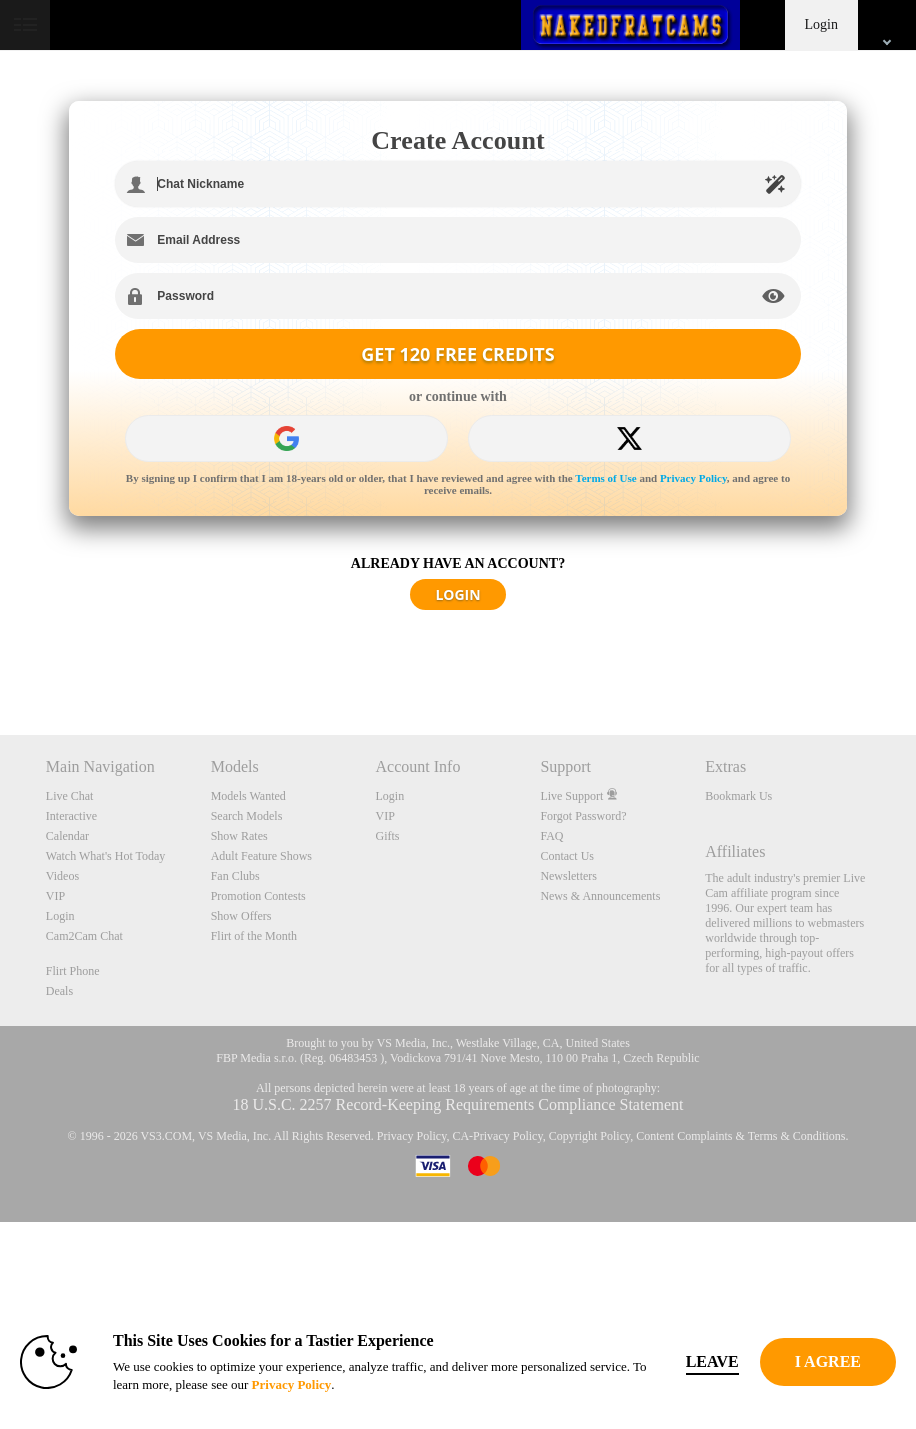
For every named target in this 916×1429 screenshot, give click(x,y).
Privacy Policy (693, 478)
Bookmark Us (738, 796)
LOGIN (457, 594)
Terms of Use (605, 478)
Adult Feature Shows (261, 856)
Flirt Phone (73, 971)
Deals (59, 991)
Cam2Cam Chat (84, 936)
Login (821, 24)
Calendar (67, 836)
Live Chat (70, 796)
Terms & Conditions (797, 1136)
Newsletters (568, 876)
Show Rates (239, 836)
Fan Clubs (235, 876)
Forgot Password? (583, 816)
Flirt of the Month (254, 936)
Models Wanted (248, 796)
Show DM (0, 660)
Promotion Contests (258, 896)
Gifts (388, 836)
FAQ (551, 836)
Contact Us (567, 856)
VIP (55, 896)
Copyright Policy (590, 1136)
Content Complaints (684, 1136)
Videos (62, 876)
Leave (712, 1361)
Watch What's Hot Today (106, 856)
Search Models (247, 816)
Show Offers (241, 916)
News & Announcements (600, 896)
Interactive (71, 816)
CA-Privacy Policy (497, 1136)
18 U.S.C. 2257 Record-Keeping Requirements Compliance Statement (457, 1104)
